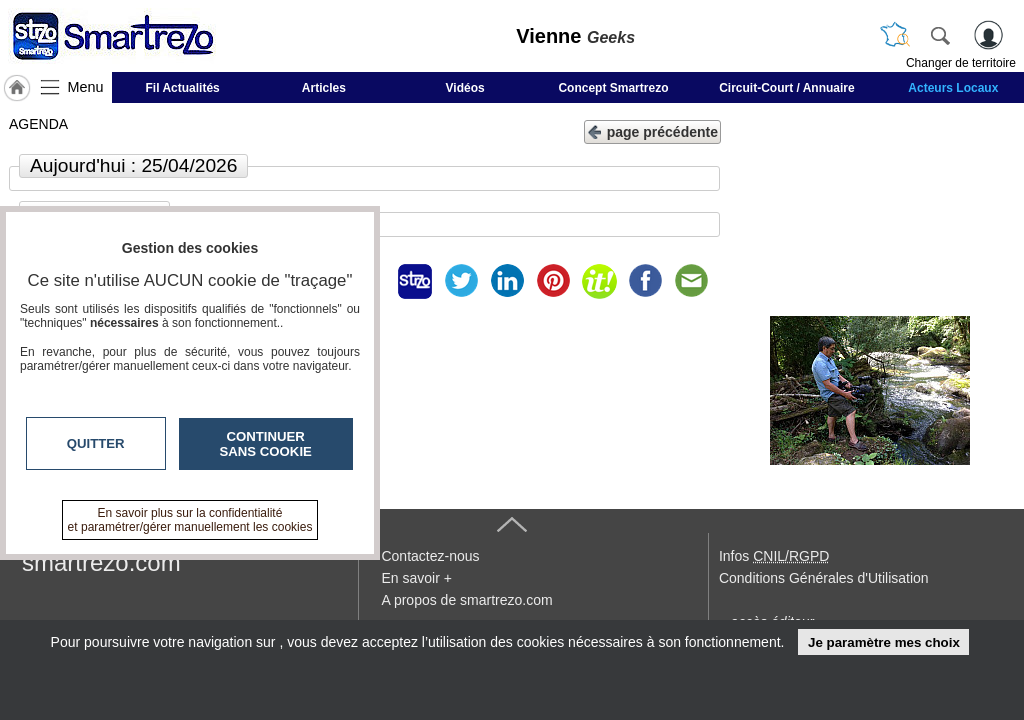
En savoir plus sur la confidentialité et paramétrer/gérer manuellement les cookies (190, 520)
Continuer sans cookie (266, 444)
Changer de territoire (961, 63)
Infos (774, 556)
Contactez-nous (430, 556)
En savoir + (416, 578)
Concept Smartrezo (613, 88)
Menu (86, 87)
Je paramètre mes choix (884, 642)
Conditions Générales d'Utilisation (824, 578)
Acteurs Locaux (953, 88)
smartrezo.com (101, 562)
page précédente (652, 130)
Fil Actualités (183, 88)
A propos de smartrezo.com (466, 600)
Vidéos (465, 88)
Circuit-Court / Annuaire (787, 88)
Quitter (96, 443)
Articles (324, 88)
